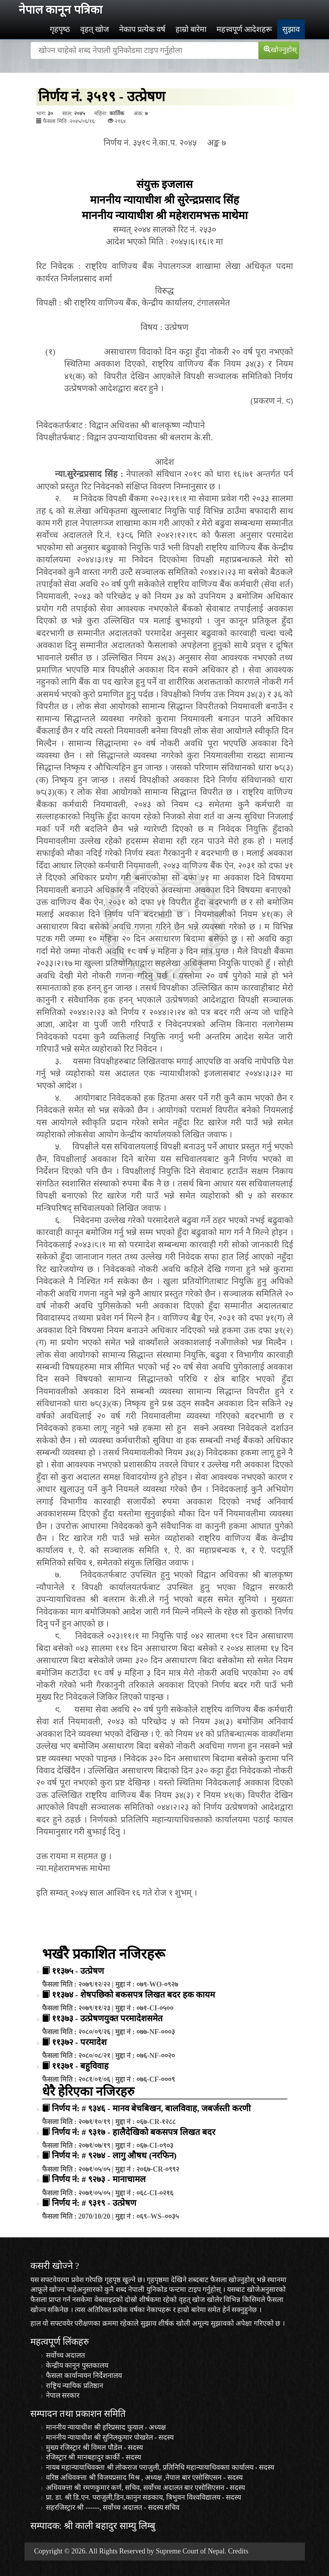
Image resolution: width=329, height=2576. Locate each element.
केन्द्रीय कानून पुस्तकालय (77, 2365)
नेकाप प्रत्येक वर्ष (142, 29)
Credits (238, 2551)
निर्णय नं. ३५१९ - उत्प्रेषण (101, 96)
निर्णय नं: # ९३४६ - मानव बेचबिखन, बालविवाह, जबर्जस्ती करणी (151, 2108)
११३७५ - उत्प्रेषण (78, 1971)
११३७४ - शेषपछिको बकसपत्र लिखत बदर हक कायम (133, 1995)
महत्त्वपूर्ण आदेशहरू (244, 29)
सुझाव (291, 29)
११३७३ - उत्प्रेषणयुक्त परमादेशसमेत (107, 2018)
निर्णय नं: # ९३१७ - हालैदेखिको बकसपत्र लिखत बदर (134, 2132)
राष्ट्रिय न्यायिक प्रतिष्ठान (74, 2386)
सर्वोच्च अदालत (65, 2355)
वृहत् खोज (94, 29)
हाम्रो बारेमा (191, 29)
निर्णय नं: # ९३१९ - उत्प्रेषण (94, 2203)
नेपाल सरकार (63, 2395)
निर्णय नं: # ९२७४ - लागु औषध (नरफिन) (114, 2155)
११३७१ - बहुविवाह (80, 2066)
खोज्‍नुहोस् (280, 50)
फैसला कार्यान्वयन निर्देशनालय (84, 2375)
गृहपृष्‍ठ (60, 29)
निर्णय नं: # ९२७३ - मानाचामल (99, 2179)
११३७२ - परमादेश (79, 2042)
